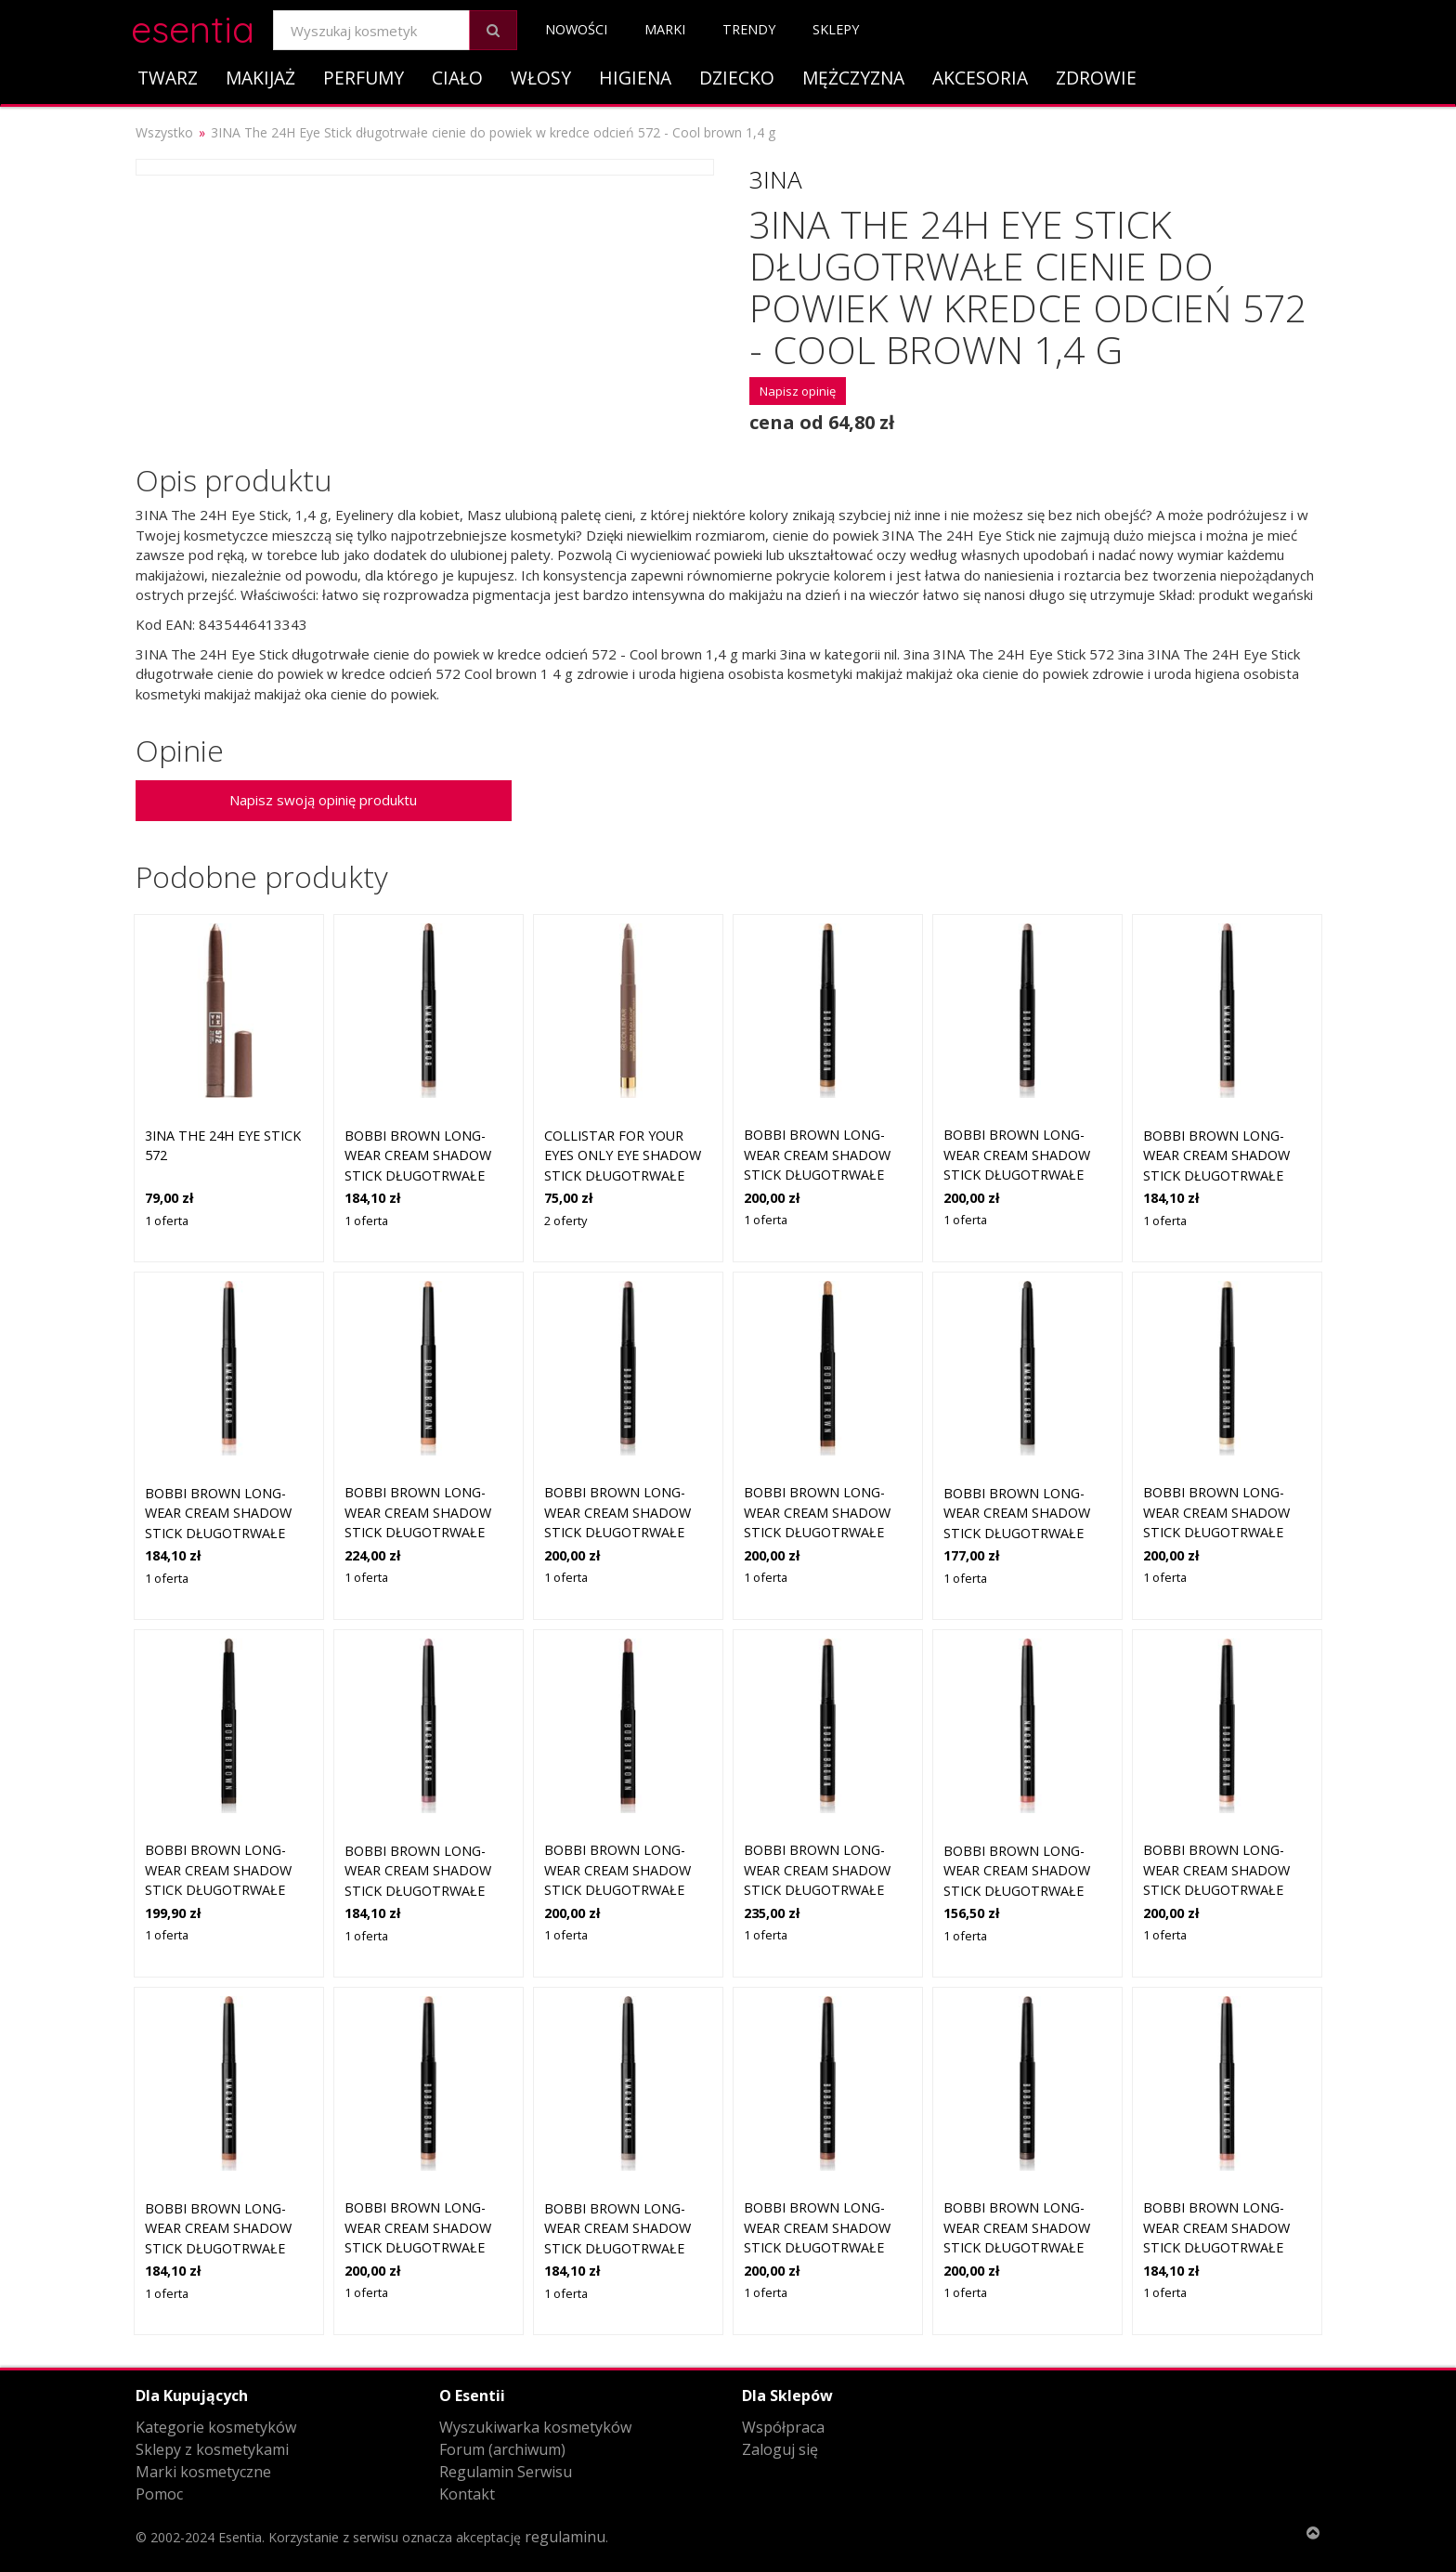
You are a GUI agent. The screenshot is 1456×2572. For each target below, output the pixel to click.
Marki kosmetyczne (203, 2471)
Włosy (541, 77)
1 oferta (166, 1220)
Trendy (748, 29)
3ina (775, 179)
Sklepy (835, 29)
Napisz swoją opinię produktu (323, 799)
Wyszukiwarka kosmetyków (535, 2427)
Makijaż (260, 77)
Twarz (167, 77)
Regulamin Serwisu (505, 2471)
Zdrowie (1096, 77)
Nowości (576, 29)
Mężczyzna (853, 77)
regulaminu (565, 2536)
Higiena (635, 77)
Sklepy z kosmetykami (212, 2449)
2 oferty (565, 1220)
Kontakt (467, 2494)
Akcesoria (980, 77)
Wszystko (164, 132)
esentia (192, 26)
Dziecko (736, 77)
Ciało (457, 77)
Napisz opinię (798, 391)
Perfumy (363, 77)
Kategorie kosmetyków (216, 2427)
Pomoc (159, 2494)
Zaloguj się (780, 2449)
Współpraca (783, 2427)
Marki (664, 29)
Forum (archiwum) (502, 2449)
